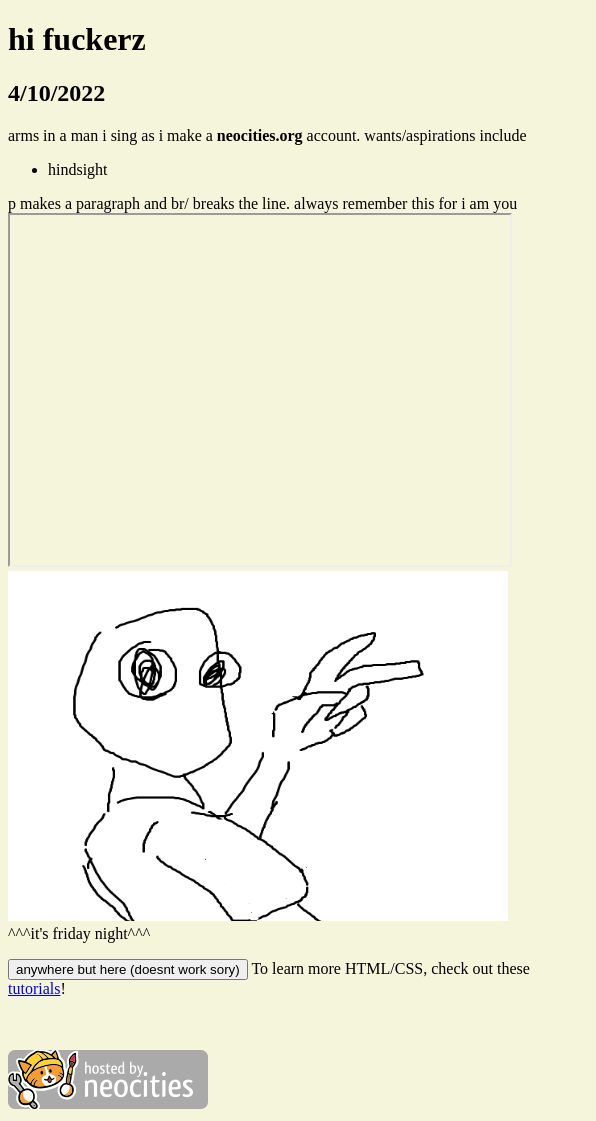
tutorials (34, 988)
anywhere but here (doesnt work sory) (128, 969)
